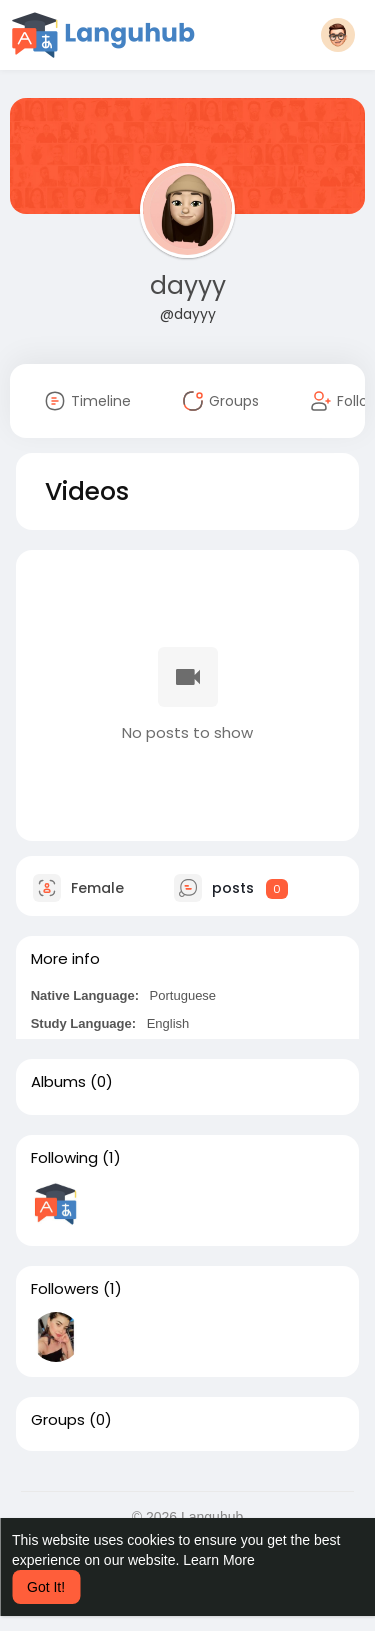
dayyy (188, 285)
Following (64, 1158)
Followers (65, 1289)
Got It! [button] (46, 1587)
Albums (58, 1082)
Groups (58, 1420)
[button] (338, 35)
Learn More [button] (219, 1560)
